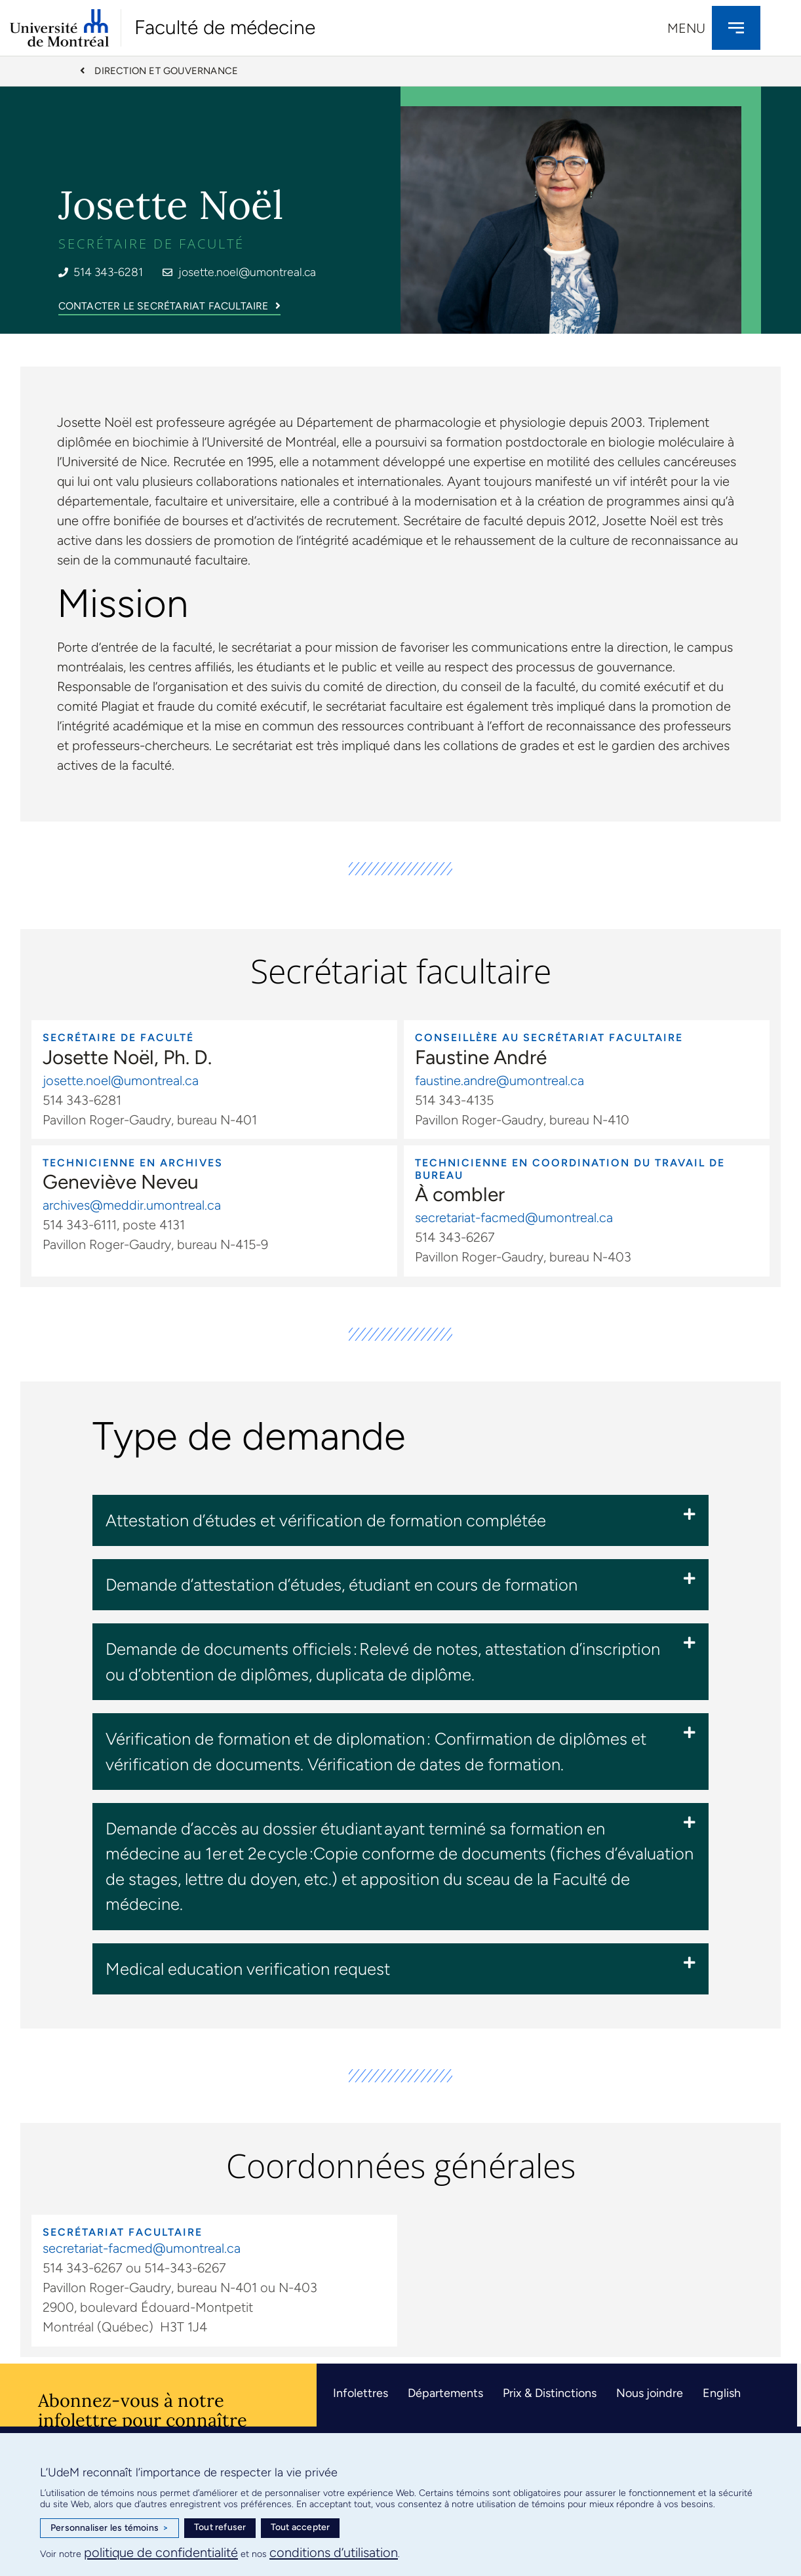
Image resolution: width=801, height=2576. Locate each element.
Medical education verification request (248, 1970)
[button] (400, 1521)
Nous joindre (649, 2394)
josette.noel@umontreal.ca (121, 1082)
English (722, 2394)
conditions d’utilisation (333, 2552)
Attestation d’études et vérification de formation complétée (326, 1522)
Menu (686, 28)
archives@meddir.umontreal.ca (132, 1207)
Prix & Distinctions (549, 2394)
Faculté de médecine (224, 27)
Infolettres (360, 2394)
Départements (445, 2394)
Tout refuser (220, 2527)
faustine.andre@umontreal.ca (499, 1082)
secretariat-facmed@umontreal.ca (514, 1219)
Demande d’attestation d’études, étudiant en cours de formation (341, 1586)
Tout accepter (300, 2527)
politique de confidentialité (161, 2552)
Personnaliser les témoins (109, 2528)
